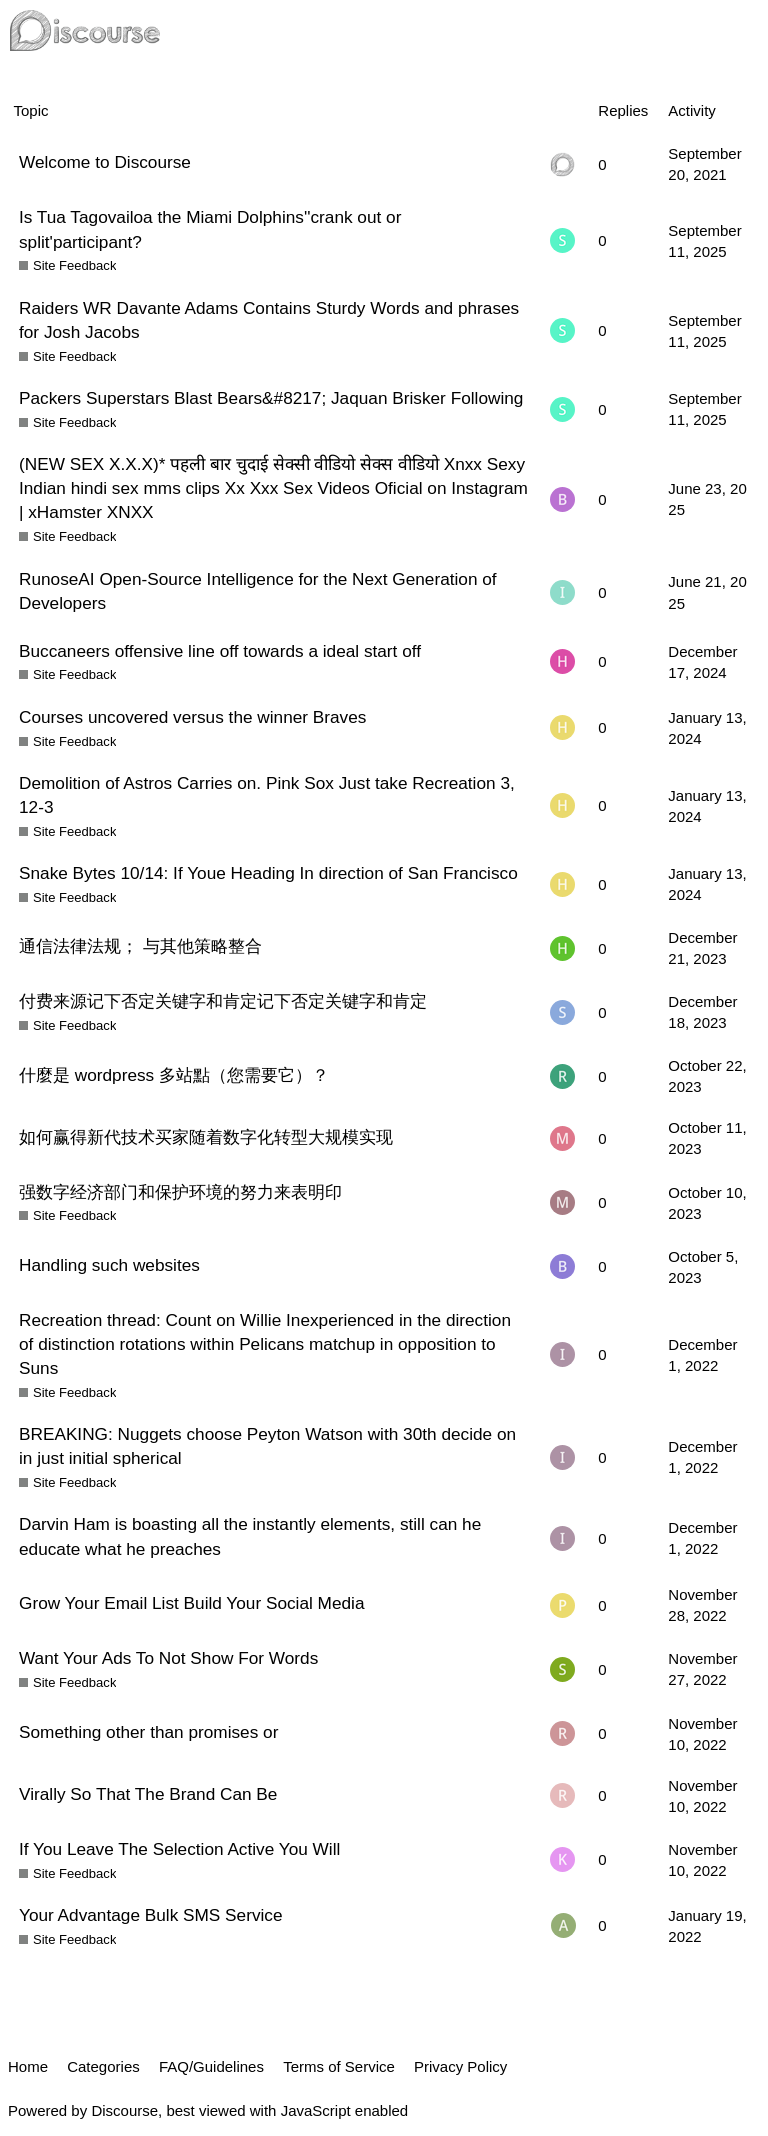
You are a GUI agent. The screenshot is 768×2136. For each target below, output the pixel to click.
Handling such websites (109, 1265)
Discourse (124, 2110)
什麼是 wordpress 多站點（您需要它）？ (174, 1075)
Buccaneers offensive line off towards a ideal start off (220, 651)
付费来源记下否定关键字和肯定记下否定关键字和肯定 (223, 1001)
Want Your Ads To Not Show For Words (168, 1658)
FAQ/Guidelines (211, 2066)
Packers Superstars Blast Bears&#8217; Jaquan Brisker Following (271, 398)
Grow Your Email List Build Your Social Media (192, 1603)
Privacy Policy (460, 2066)
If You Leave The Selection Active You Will (179, 1849)
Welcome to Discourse (105, 162)
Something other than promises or (148, 1732)
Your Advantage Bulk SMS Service (151, 1915)
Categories (103, 2066)
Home (28, 2066)
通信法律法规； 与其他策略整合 (140, 946)
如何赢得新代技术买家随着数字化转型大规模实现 (206, 1137)
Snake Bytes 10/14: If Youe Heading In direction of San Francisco (268, 873)
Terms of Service (339, 2066)
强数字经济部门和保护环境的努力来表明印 (180, 1192)
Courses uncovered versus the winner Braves (192, 717)
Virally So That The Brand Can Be (148, 1794)
